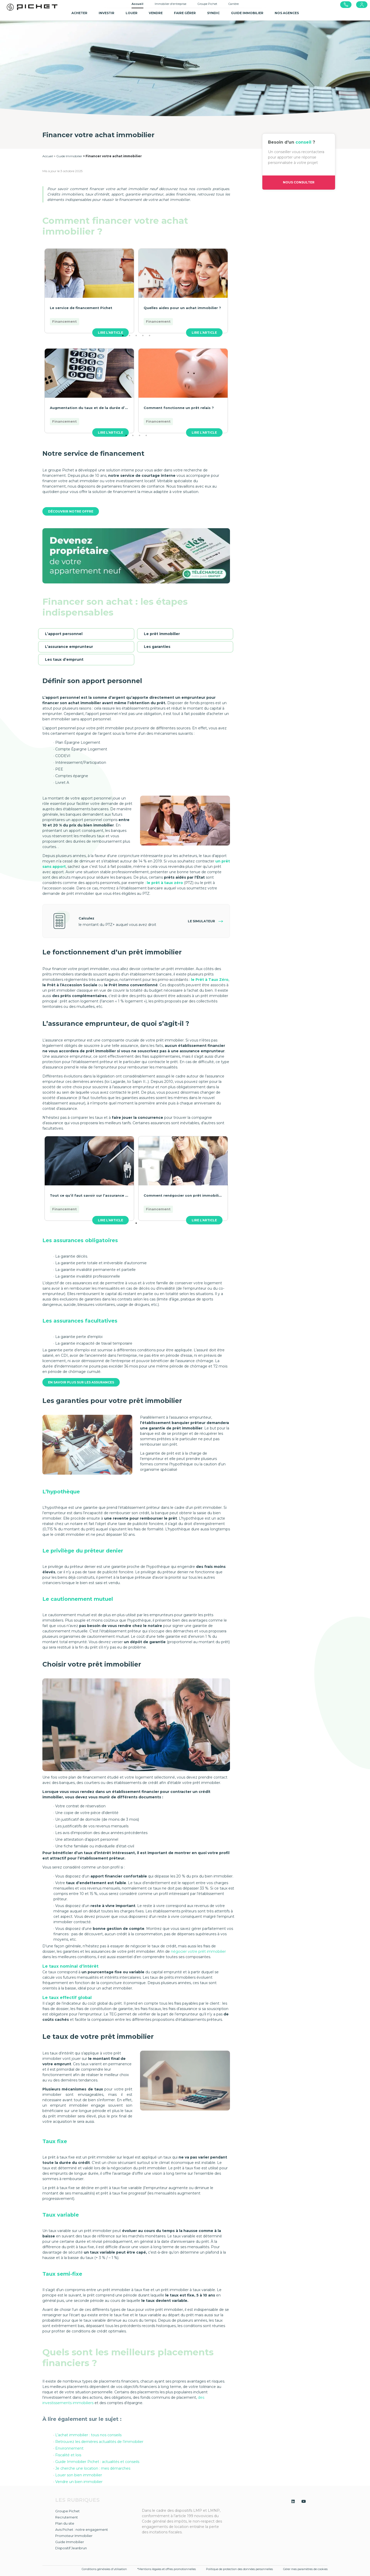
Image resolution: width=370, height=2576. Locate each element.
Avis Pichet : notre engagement (81, 2529)
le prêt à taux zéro (165, 882)
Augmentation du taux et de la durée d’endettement (89, 408)
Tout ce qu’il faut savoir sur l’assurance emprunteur (89, 1195)
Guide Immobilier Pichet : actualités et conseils (97, 2461)
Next (233, 293)
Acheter (79, 13)
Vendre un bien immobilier (79, 2481)
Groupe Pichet (207, 4)
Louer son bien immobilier (79, 2475)
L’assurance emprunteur (69, 646)
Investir (106, 13)
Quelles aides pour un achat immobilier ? (182, 308)
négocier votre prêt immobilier (198, 1951)
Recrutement (66, 2517)
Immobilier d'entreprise (170, 4)
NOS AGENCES (287, 13)
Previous (38, 293)
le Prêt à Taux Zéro (209, 979)
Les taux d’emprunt (64, 659)
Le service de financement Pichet (81, 308)
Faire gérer (185, 13)
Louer (131, 13)
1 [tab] (141, 1223)
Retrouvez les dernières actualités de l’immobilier (99, 2441)
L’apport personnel (63, 633)
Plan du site (64, 2523)
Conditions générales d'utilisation (104, 2569)
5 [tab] (154, 335)
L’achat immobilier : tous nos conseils (88, 2435)
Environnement (69, 2448)
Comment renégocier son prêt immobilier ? (183, 1195)
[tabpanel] (89, 290)
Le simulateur (205, 921)
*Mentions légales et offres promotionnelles (166, 2569)
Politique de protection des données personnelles (239, 2569)
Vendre (156, 13)
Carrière (233, 4)
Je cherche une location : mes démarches (93, 2468)
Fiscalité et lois (68, 2455)
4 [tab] (151, 435)
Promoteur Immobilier (73, 2536)
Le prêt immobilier (162, 633)
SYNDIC (213, 13)
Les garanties (157, 646)
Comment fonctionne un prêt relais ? (179, 408)
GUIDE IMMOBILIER (247, 13)
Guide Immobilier (69, 156)
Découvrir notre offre (70, 511)
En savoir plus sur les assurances (81, 1382)
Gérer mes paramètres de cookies (305, 2569)
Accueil (137, 4)
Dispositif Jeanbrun (71, 2548)
